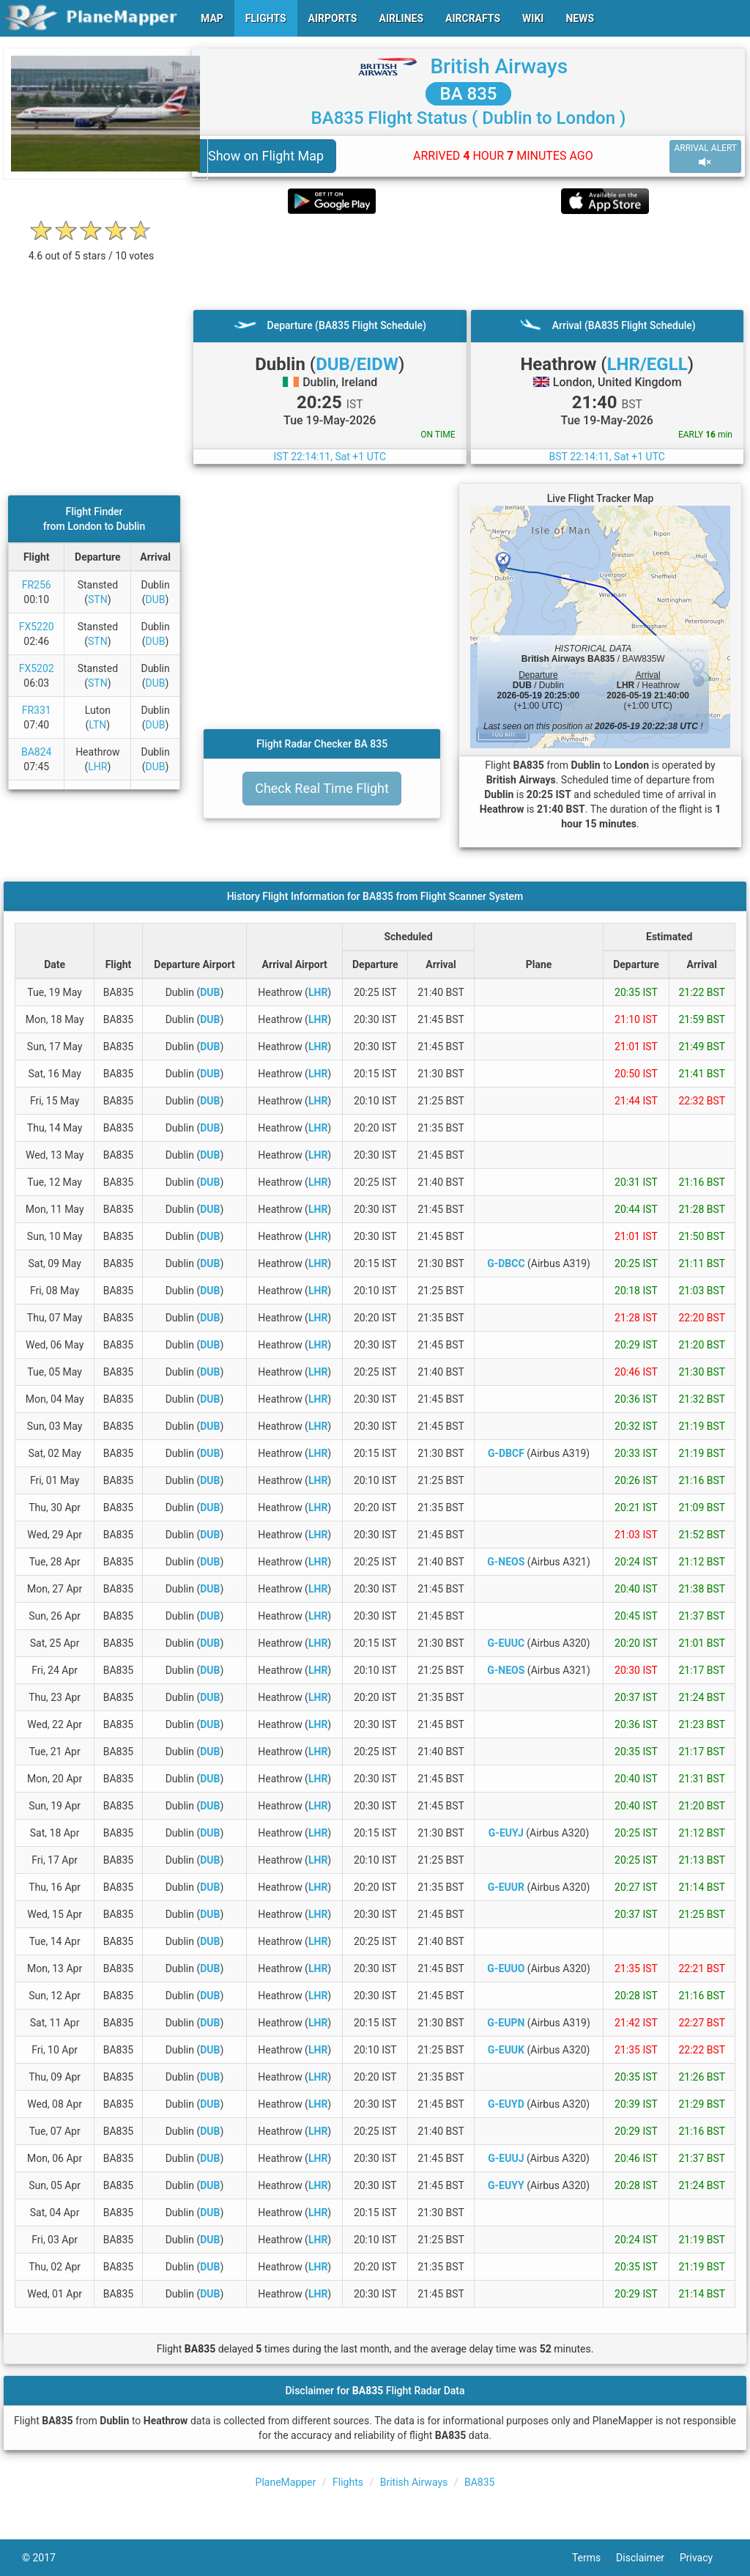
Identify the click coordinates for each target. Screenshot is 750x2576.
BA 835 (468, 94)
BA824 (36, 752)
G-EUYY (506, 2185)
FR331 (36, 710)
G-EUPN (505, 2023)
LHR (97, 766)
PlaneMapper (286, 2482)
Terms (594, 2558)
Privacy (704, 2558)
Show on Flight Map (266, 155)
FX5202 (36, 668)
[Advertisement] (468, 262)
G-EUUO (505, 1968)
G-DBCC (505, 1263)
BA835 (479, 2482)
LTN (97, 725)
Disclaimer (648, 2558)
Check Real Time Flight (322, 788)
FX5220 (36, 626)
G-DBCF (506, 1453)
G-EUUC (506, 1643)
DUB (156, 599)
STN (98, 599)
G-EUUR (506, 1887)
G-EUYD (506, 2104)
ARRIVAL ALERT (705, 156)
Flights (348, 2482)
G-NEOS (505, 1562)
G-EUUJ (506, 2158)
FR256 (36, 585)
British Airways (499, 66)
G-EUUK (506, 2050)
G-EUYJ (506, 1833)
